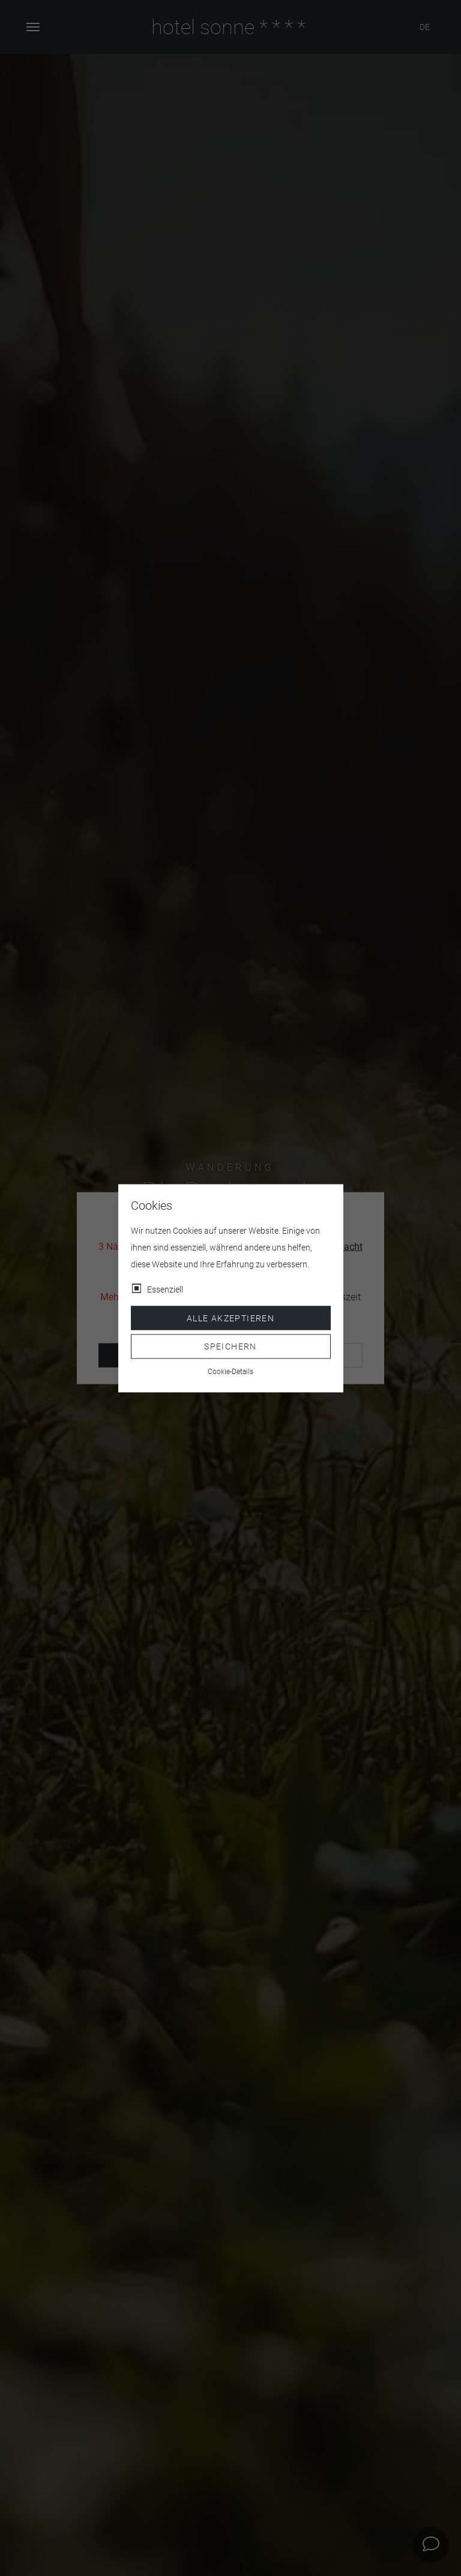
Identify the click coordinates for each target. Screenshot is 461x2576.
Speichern (230, 1346)
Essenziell (165, 1289)
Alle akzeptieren (230, 1317)
